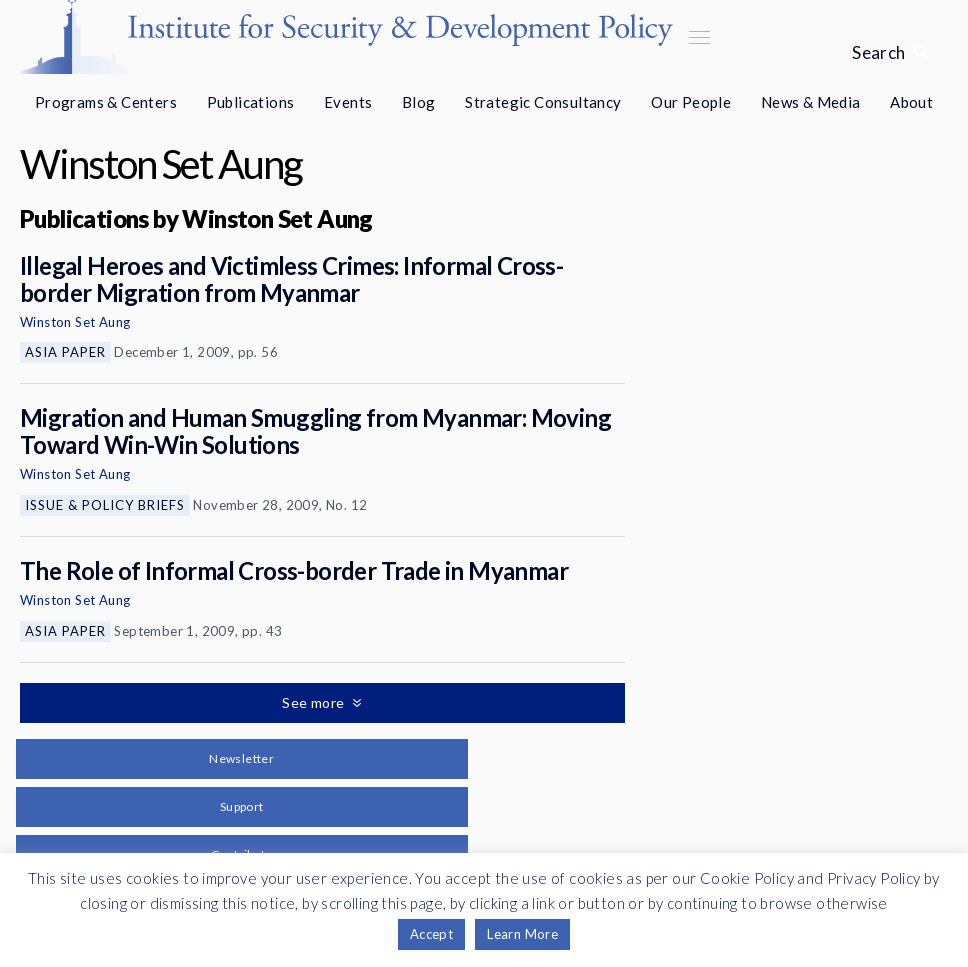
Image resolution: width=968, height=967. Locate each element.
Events (348, 102)
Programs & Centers (106, 102)
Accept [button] (431, 934)
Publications (251, 102)
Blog (419, 102)
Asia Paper (65, 352)
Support (242, 806)
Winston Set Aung (75, 322)
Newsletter (241, 758)
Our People (691, 102)
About (911, 102)
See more (315, 702)
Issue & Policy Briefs (105, 505)
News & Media (811, 102)
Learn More (522, 934)
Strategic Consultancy (543, 102)
